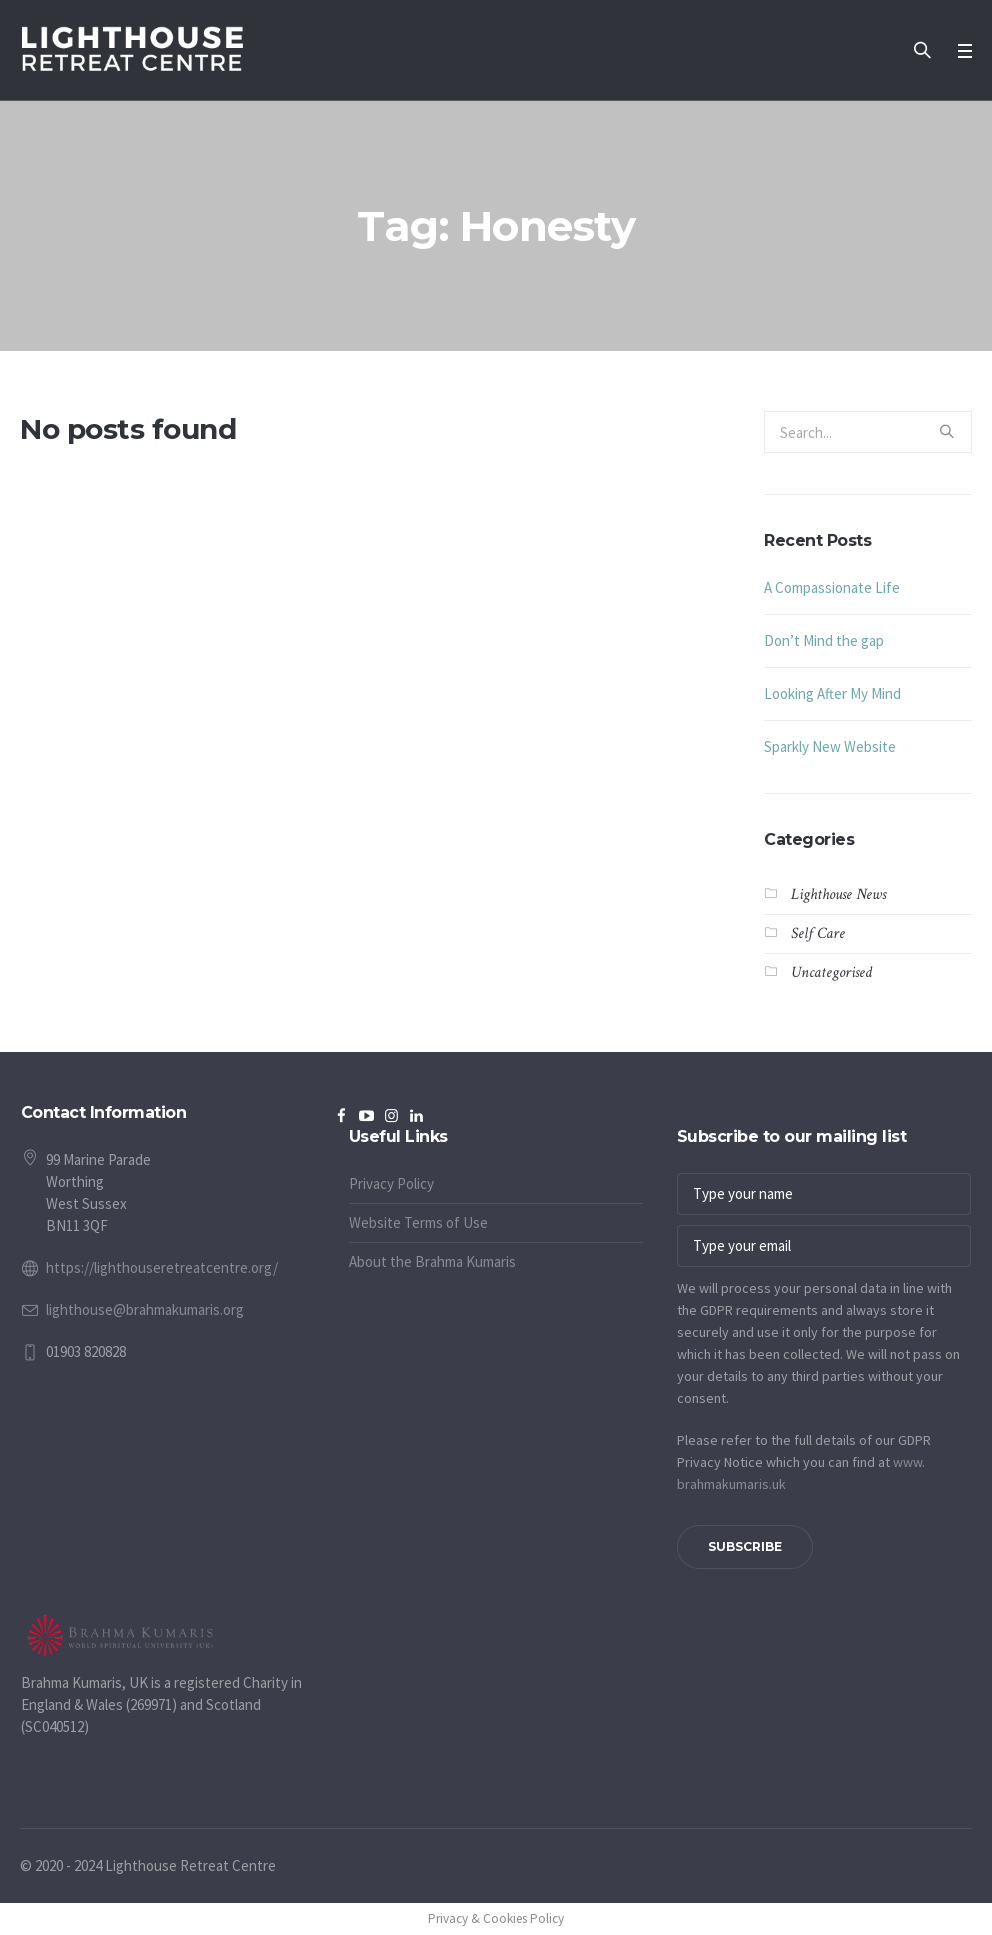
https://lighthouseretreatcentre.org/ (162, 1267)
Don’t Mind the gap (824, 640)
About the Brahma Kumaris (432, 1261)
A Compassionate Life (832, 587)
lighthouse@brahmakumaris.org (145, 1309)
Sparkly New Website (830, 746)
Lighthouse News (838, 894)
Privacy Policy (391, 1183)
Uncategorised (831, 972)
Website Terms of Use (418, 1222)
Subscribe (745, 1546)
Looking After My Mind (832, 693)
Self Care (818, 933)
